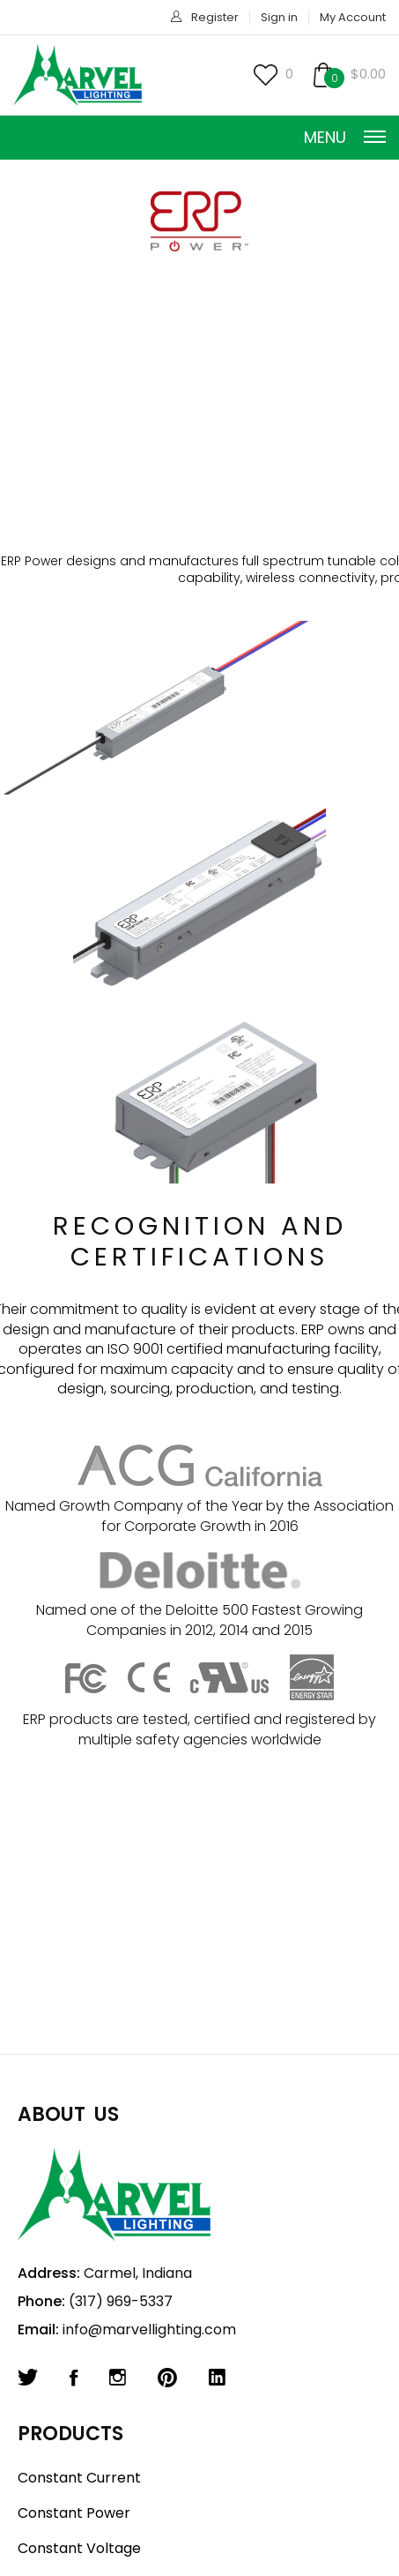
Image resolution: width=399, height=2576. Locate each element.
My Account (353, 17)
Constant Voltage (79, 2548)
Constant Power (74, 2513)
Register (215, 17)
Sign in (279, 17)
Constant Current (79, 2478)
